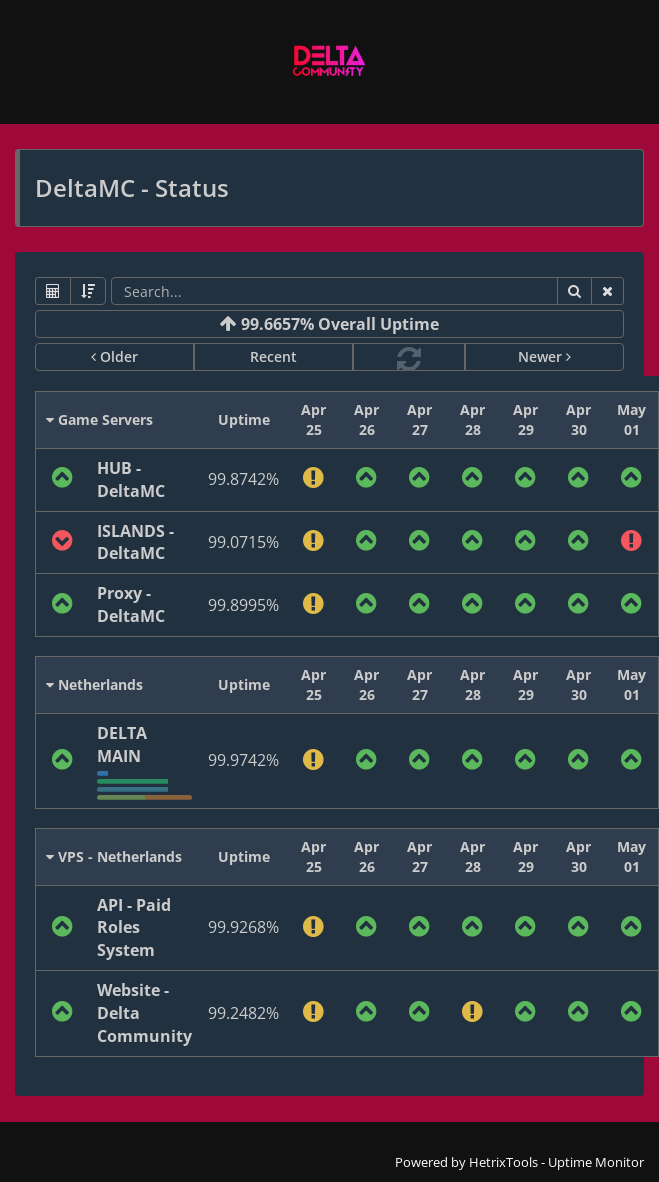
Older (114, 356)
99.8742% (243, 479)
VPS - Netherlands (114, 856)
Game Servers (99, 419)
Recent (273, 356)
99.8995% (243, 605)
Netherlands (94, 684)
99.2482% (243, 1013)
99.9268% (243, 927)
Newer (544, 356)
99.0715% (243, 542)
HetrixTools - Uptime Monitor (556, 1162)
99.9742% (243, 760)
